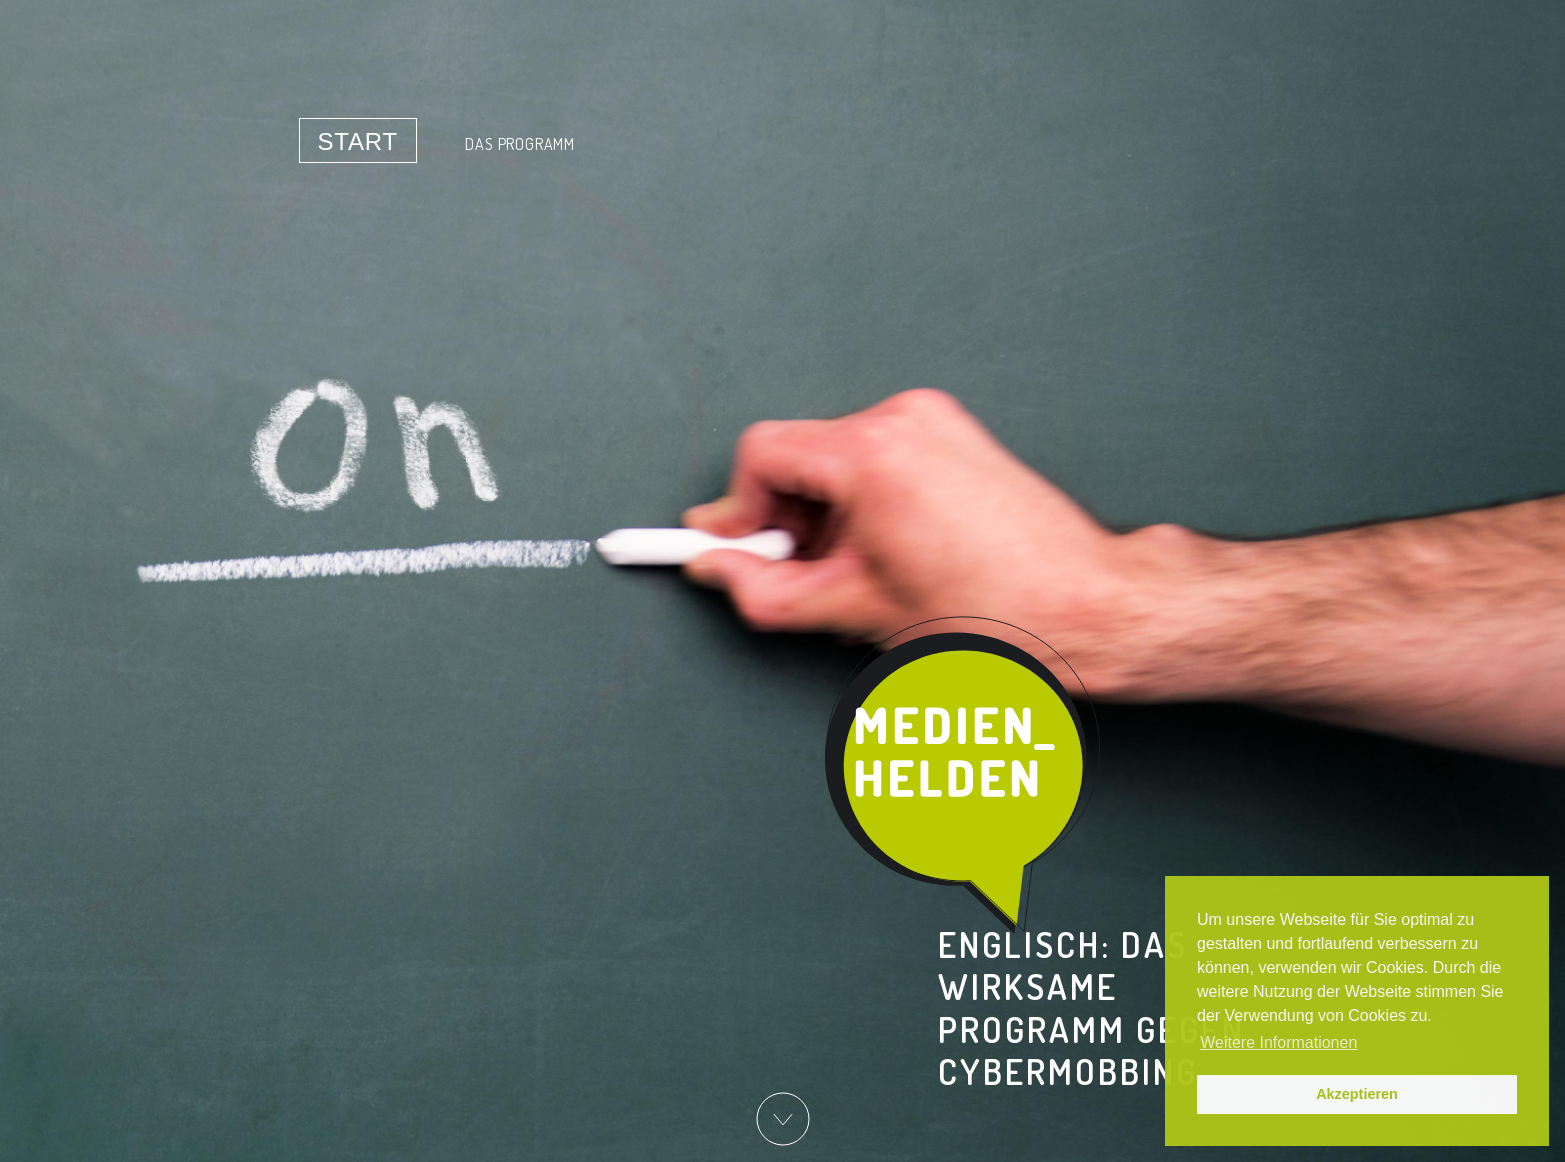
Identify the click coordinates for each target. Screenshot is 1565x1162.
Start (358, 141)
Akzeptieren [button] (1357, 1094)
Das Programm (520, 144)
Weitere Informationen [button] (1278, 1042)
